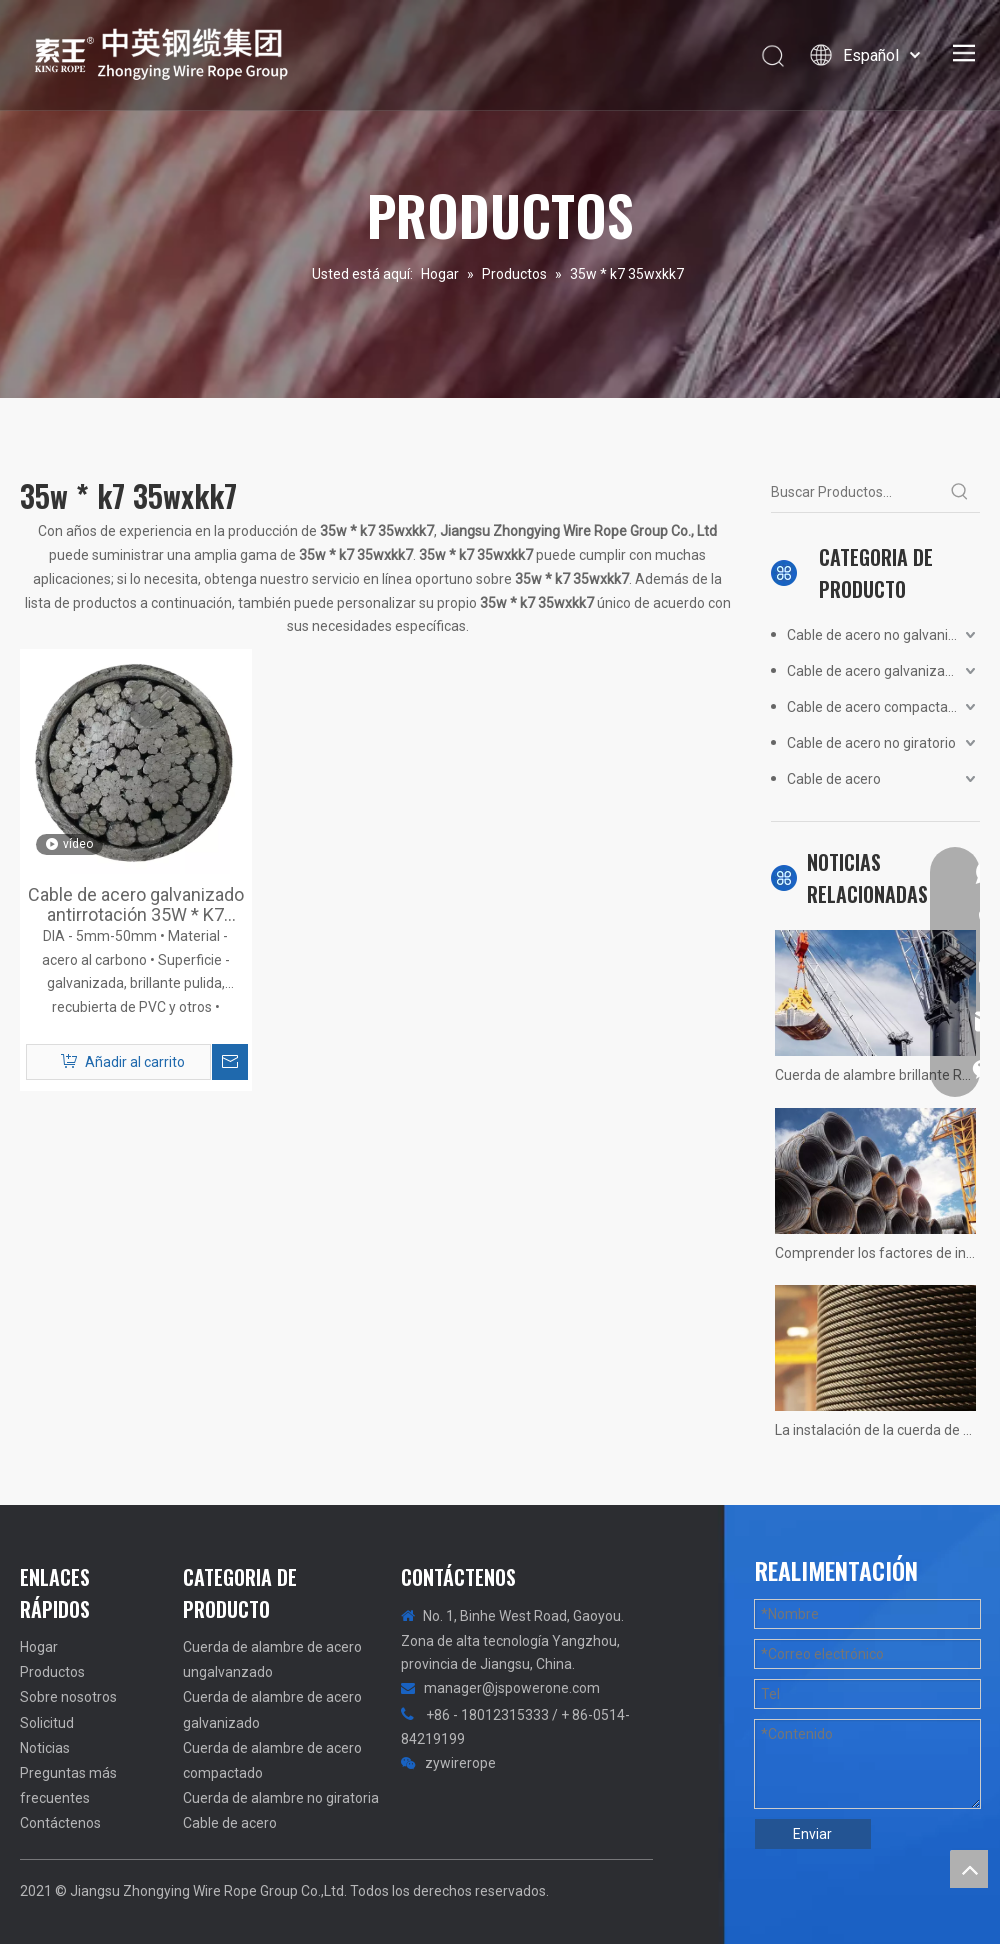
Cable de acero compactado (875, 707)
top (969, 1869)
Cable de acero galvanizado (874, 671)
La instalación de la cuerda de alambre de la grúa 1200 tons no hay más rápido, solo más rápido (875, 1430)
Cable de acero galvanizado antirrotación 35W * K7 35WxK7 (136, 905)
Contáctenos (60, 1823)
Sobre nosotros (68, 1697)
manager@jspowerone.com (512, 1688)
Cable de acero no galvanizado (883, 635)
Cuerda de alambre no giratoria (281, 1798)
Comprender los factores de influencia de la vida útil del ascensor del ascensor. (875, 1253)
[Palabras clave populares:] (960, 492)
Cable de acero (834, 779)
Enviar (812, 1834)
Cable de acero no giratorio (871, 743)
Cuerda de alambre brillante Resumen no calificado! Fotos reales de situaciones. (875, 1075)
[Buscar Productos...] (855, 492)
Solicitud (47, 1723)
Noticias (45, 1748)
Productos (52, 1672)
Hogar (39, 1647)
